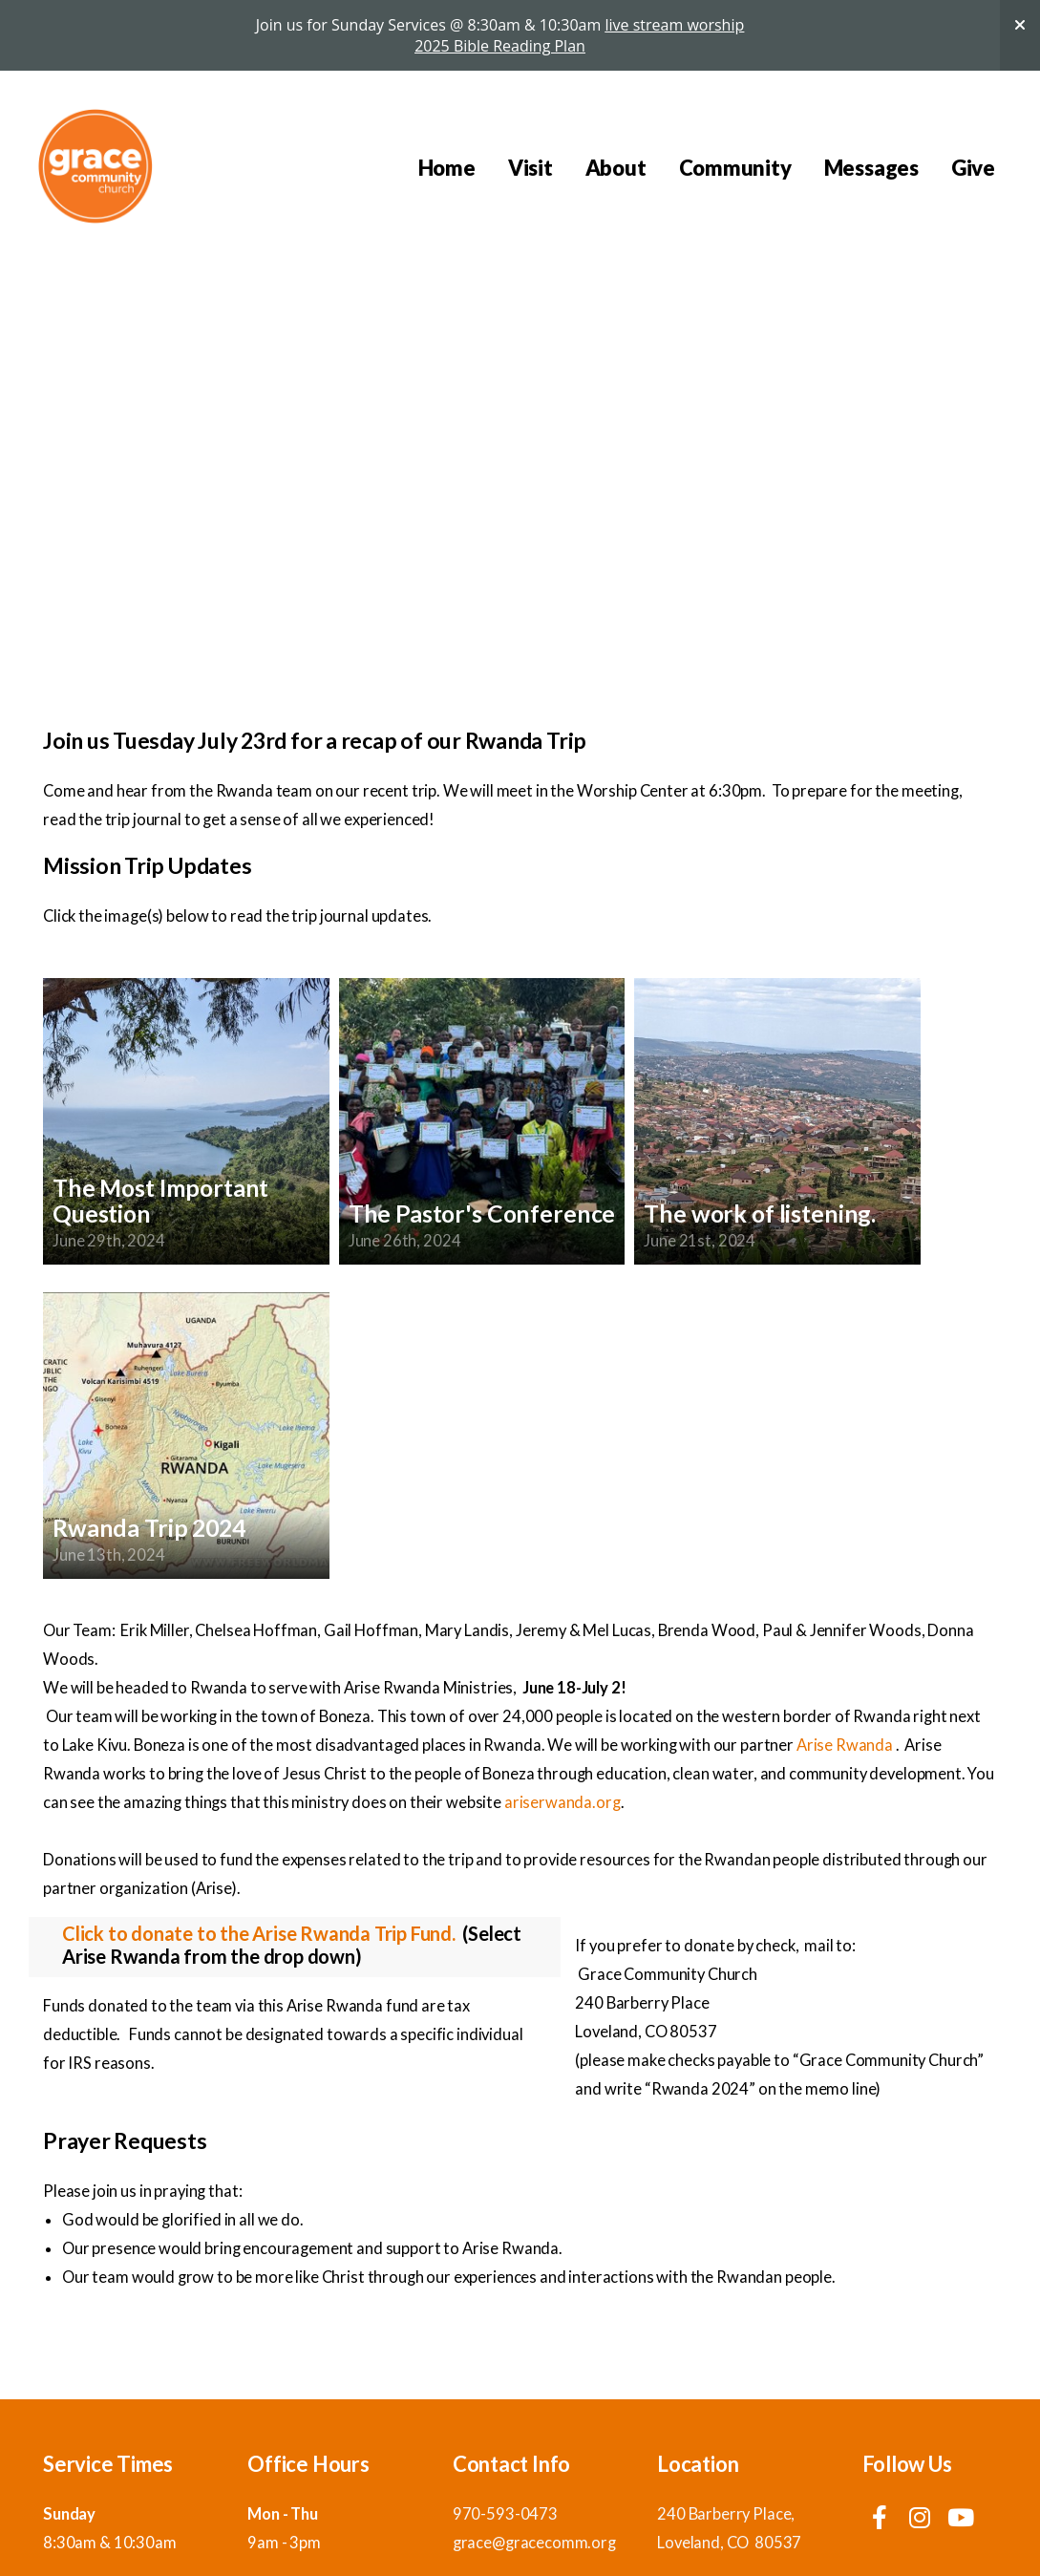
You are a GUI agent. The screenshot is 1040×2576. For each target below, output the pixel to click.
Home (447, 168)
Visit (530, 168)
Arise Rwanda (844, 1745)
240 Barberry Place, (727, 2513)
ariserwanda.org (562, 1802)
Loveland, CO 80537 (729, 2542)
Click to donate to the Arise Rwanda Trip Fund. (259, 1933)
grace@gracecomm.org (534, 2542)
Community (735, 168)
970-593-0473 (505, 2513)
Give (973, 168)
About (616, 168)
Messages (871, 168)
